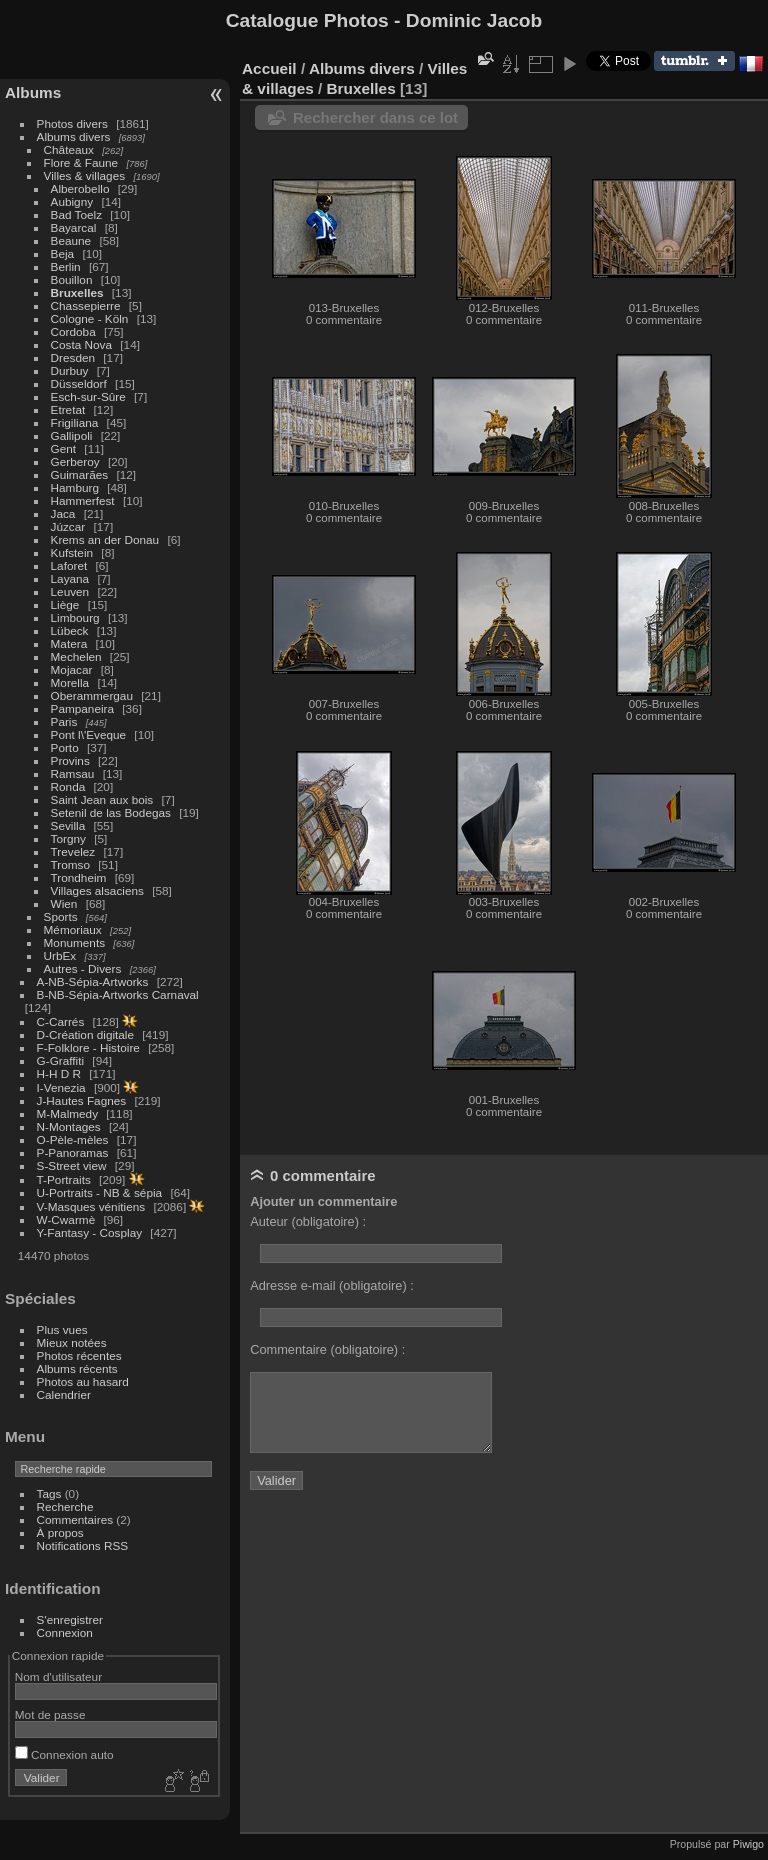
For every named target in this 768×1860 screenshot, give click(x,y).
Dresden (73, 357)
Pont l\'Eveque (89, 734)
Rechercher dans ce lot (375, 117)
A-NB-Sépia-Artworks (93, 981)
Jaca (63, 513)
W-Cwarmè (66, 1219)
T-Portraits (64, 1179)
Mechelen (76, 656)
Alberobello (80, 188)
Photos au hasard (83, 1381)
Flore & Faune (81, 162)
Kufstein (72, 552)
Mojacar (72, 669)
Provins (70, 760)
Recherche (65, 1506)
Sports (61, 916)
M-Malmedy (67, 1113)
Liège (65, 604)
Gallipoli (72, 435)
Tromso (70, 864)
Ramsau (73, 773)
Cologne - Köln (90, 318)
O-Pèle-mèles (73, 1139)
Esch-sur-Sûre (88, 396)
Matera (69, 643)
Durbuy (70, 370)
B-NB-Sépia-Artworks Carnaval (118, 994)
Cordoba (73, 331)
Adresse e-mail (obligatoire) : (332, 1285)
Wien (64, 903)
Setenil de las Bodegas (111, 812)
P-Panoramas (73, 1152)
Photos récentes (79, 1355)
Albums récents (77, 1368)
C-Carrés (61, 1021)
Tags (49, 1493)
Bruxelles (77, 292)
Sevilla (68, 825)
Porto (65, 747)
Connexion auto (64, 1754)
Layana (70, 578)
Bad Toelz (76, 214)
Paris (64, 721)
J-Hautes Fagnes (82, 1100)
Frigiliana (75, 422)
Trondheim (79, 877)
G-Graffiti (61, 1060)
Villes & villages (85, 175)
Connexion (65, 1632)
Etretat (68, 409)
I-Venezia (61, 1087)
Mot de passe (50, 1714)
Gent (64, 448)
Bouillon (72, 279)
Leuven (70, 591)
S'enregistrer (70, 1619)
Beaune (71, 240)
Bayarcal (74, 227)
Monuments (74, 942)
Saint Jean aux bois (102, 799)
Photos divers (72, 123)
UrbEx (60, 955)
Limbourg (75, 617)
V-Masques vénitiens (91, 1206)
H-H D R (59, 1073)
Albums (33, 92)
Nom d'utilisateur (58, 1676)
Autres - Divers (83, 968)
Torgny (68, 838)
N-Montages (69, 1126)
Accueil (269, 68)
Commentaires (75, 1519)
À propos (60, 1532)
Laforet (69, 565)
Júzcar (68, 526)
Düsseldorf (79, 383)
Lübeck (70, 630)
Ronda (68, 786)
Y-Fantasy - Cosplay (90, 1232)
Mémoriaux (73, 929)
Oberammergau (92, 695)
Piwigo (748, 1844)
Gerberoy (75, 461)
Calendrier (64, 1394)
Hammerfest (83, 500)
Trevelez (73, 851)
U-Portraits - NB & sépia (100, 1192)
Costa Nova (81, 344)
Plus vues (62, 1329)
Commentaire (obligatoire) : (327, 1349)
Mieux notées (72, 1342)
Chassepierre (86, 305)
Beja (63, 253)
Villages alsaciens (97, 890)
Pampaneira (82, 708)
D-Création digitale (85, 1034)
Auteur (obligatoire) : (308, 1221)
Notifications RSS (83, 1545)
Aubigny (72, 201)
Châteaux (69, 149)
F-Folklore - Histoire (88, 1047)
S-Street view (72, 1165)
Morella (70, 682)
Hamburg (75, 487)
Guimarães (80, 474)
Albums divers (74, 136)
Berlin (66, 266)
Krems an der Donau (105, 539)
